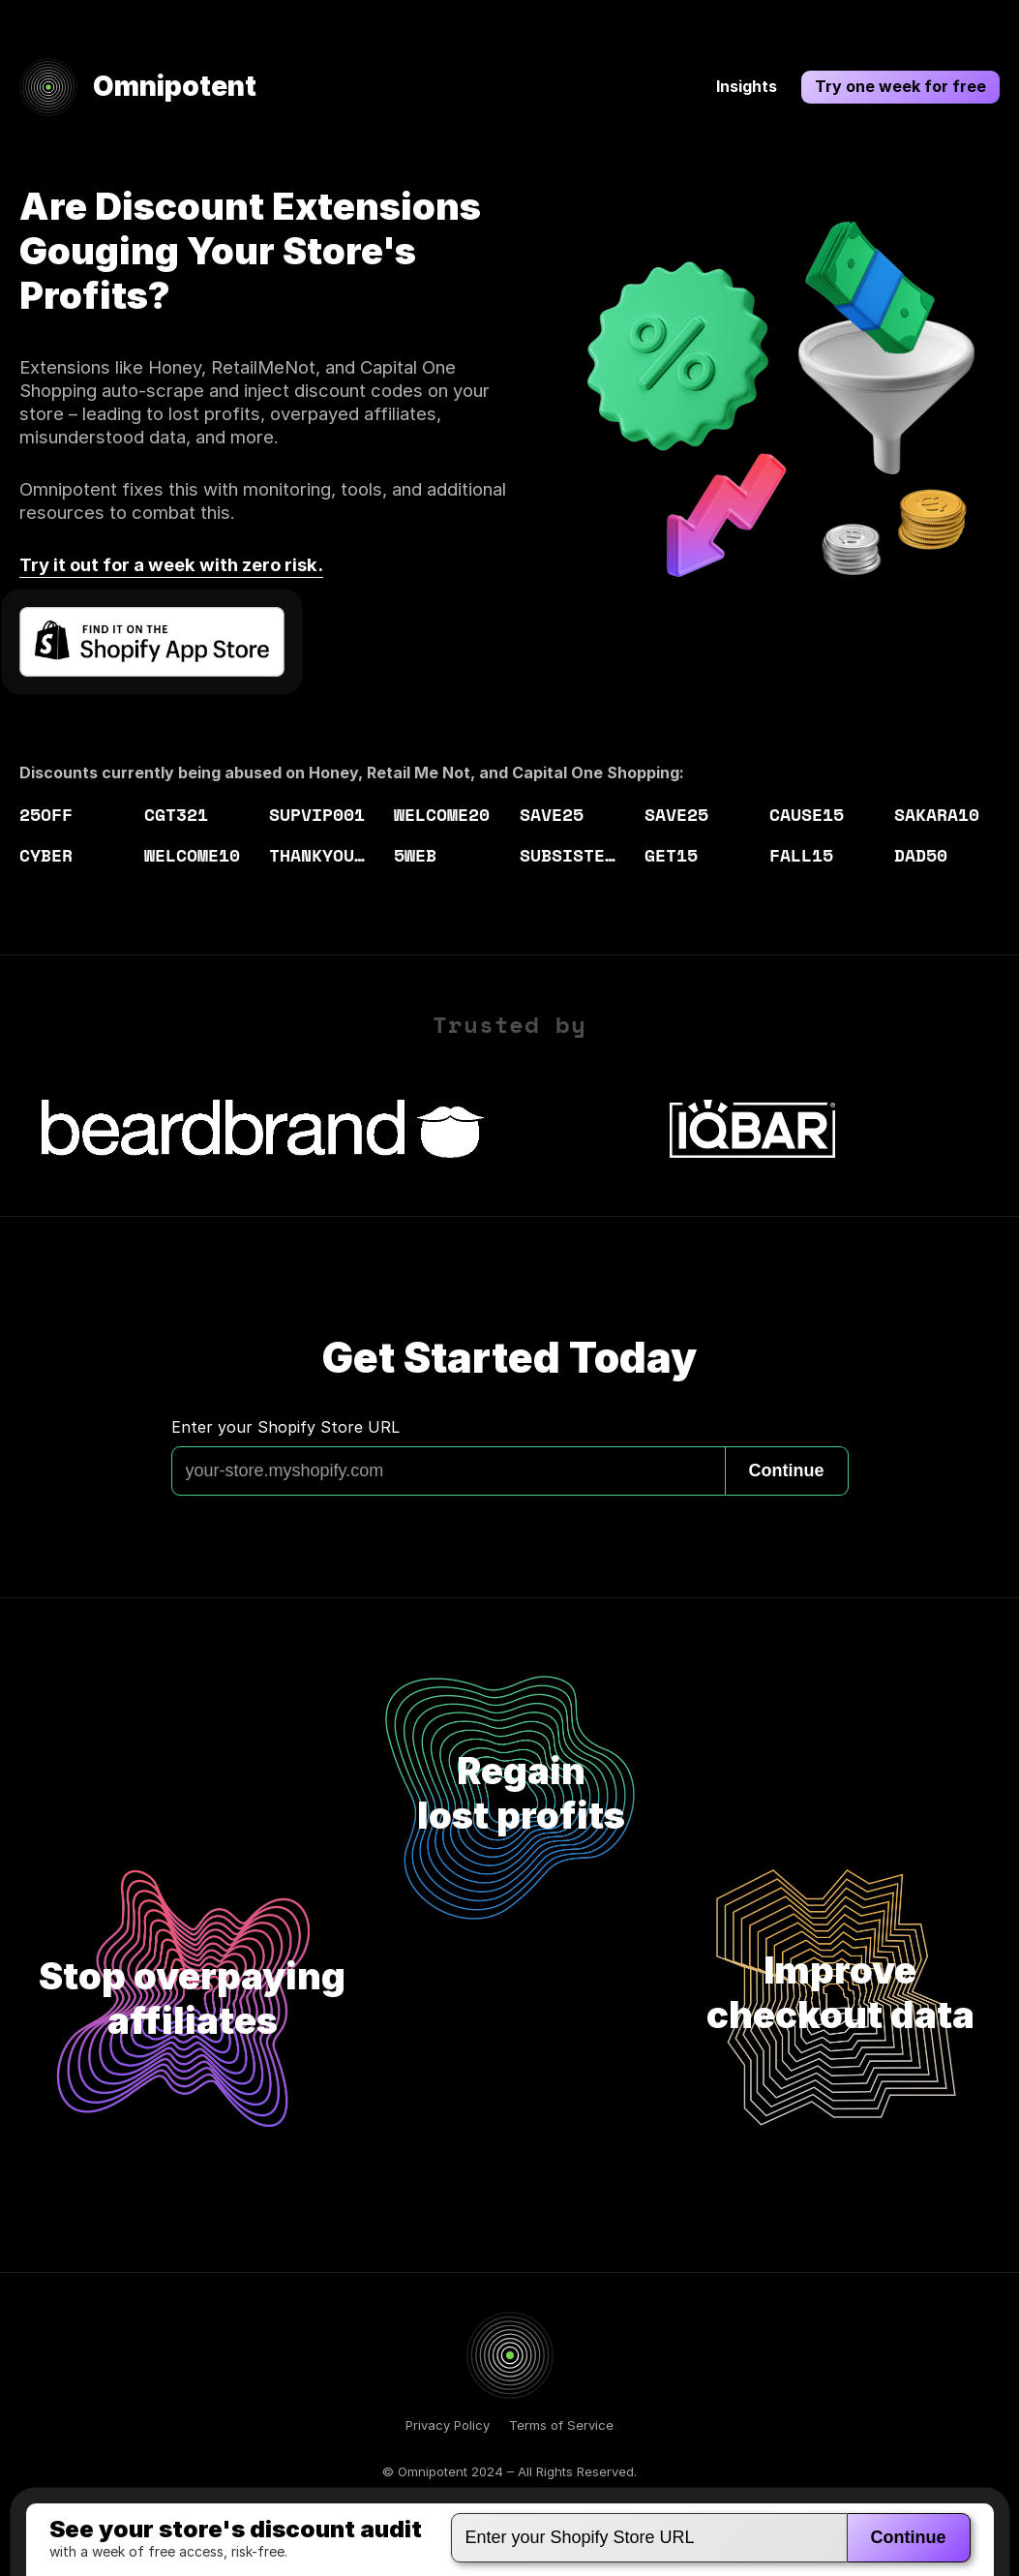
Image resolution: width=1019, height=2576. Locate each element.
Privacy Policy (447, 2425)
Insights (746, 86)
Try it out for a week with (171, 564)
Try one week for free (900, 86)
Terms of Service (561, 2425)
